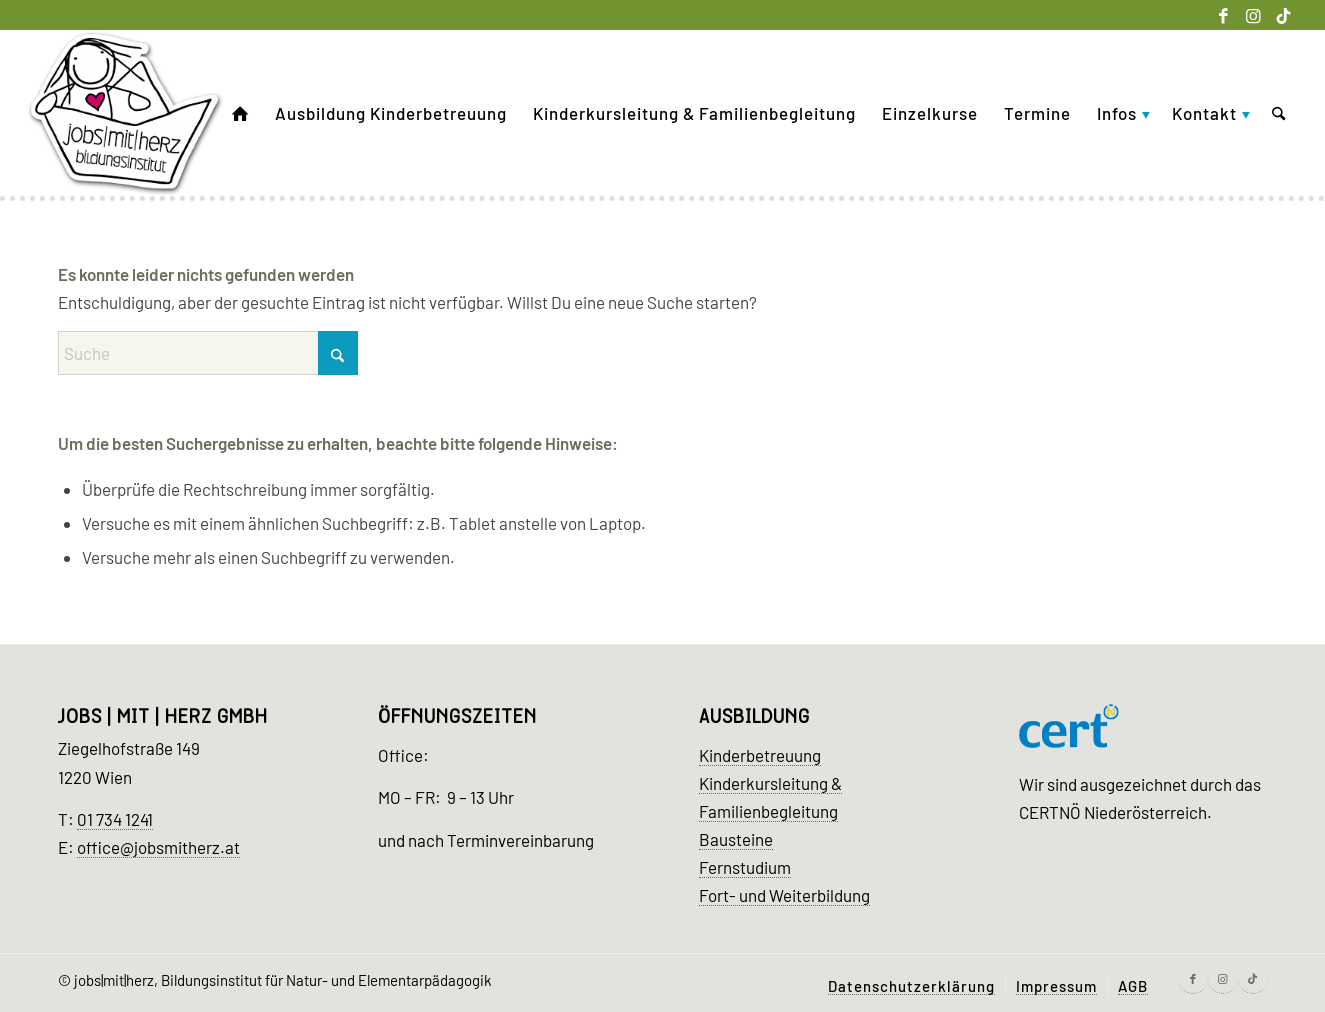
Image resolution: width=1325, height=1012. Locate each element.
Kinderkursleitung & (770, 783)
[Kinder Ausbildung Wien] (126, 113)
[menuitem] (240, 113)
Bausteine (736, 839)
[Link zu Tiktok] (1284, 15)
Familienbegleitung (768, 811)
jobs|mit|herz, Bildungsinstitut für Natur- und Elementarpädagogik (283, 980)
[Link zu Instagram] (1253, 15)
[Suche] (1278, 113)
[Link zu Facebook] (1223, 15)
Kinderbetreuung (760, 755)
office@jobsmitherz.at (158, 847)
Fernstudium (745, 867)
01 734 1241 (115, 819)
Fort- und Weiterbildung (784, 895)
